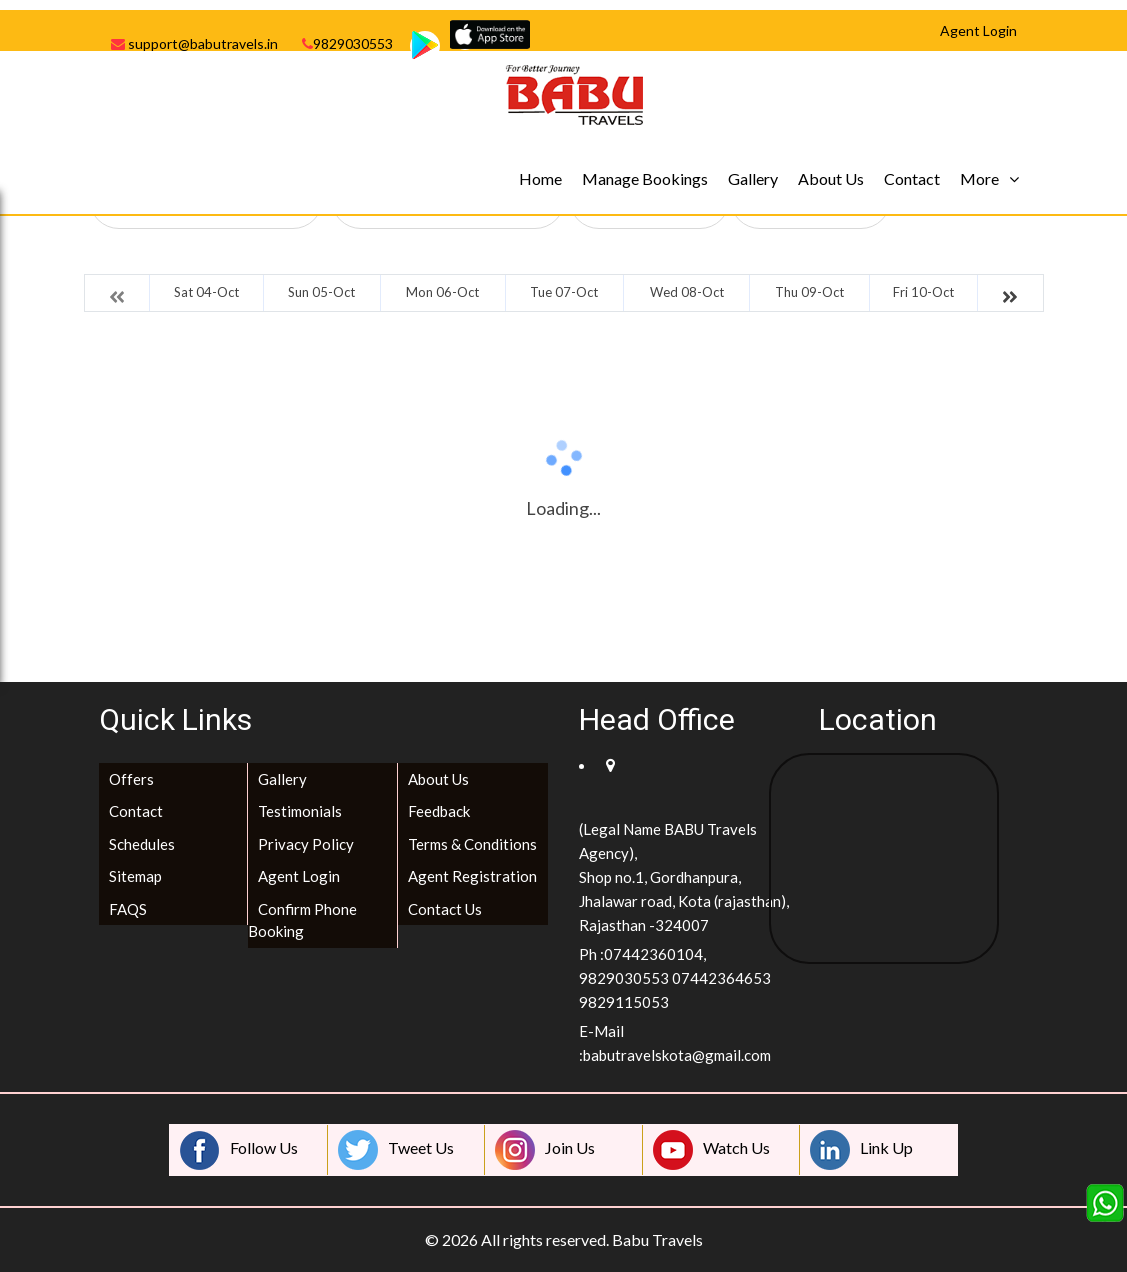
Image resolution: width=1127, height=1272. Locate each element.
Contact (912, 178)
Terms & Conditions (472, 844)
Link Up (861, 1150)
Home (540, 178)
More (979, 178)
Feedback (439, 811)
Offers (131, 779)
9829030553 (347, 43)
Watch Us (711, 1150)
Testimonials (300, 811)
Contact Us (445, 909)
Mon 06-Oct (442, 292)
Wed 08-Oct (687, 292)
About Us (831, 178)
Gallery (753, 178)
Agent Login (299, 876)
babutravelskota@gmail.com (677, 1055)
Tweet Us (396, 1150)
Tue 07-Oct (564, 292)
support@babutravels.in (194, 43)
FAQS (128, 909)
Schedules (142, 844)
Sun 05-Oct (321, 292)
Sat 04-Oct (206, 292)
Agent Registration (472, 876)
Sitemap (135, 876)
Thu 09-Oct (809, 292)
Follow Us (239, 1150)
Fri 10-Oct (923, 292)
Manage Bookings (645, 178)
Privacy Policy (306, 844)
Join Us (545, 1150)
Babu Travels (657, 1239)
